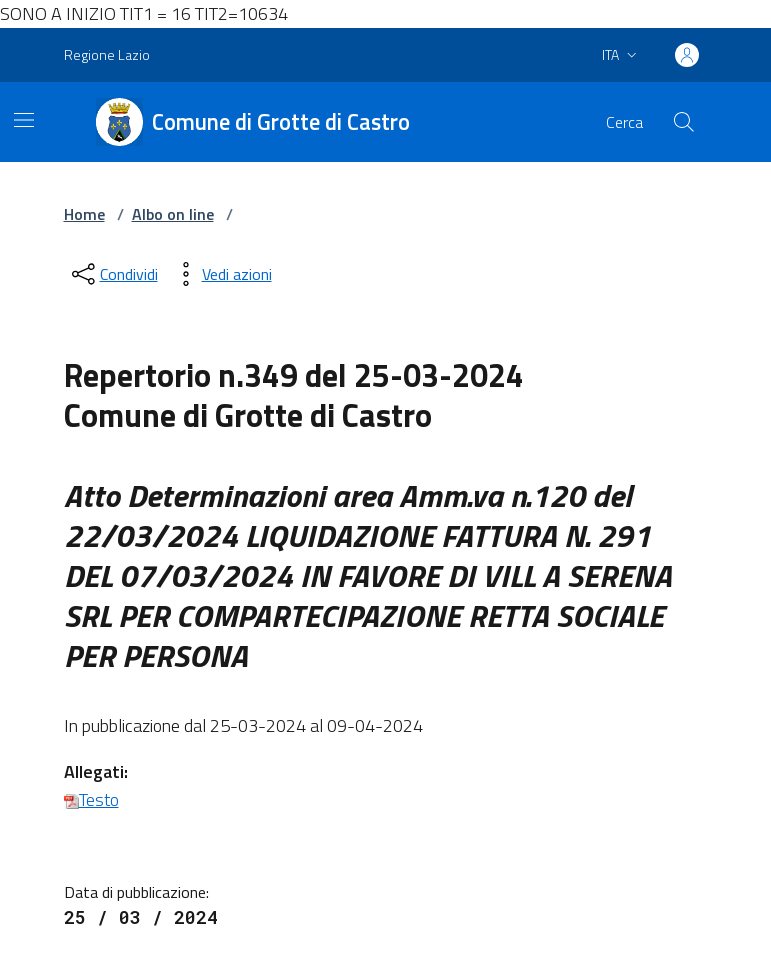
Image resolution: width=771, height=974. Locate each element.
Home (84, 214)
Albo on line (173, 214)
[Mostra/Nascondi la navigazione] (24, 120)
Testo (91, 799)
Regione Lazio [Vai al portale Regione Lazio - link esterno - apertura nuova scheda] (107, 54)
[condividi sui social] (113, 274)
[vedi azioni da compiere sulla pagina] (221, 274)
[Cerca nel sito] (683, 122)
